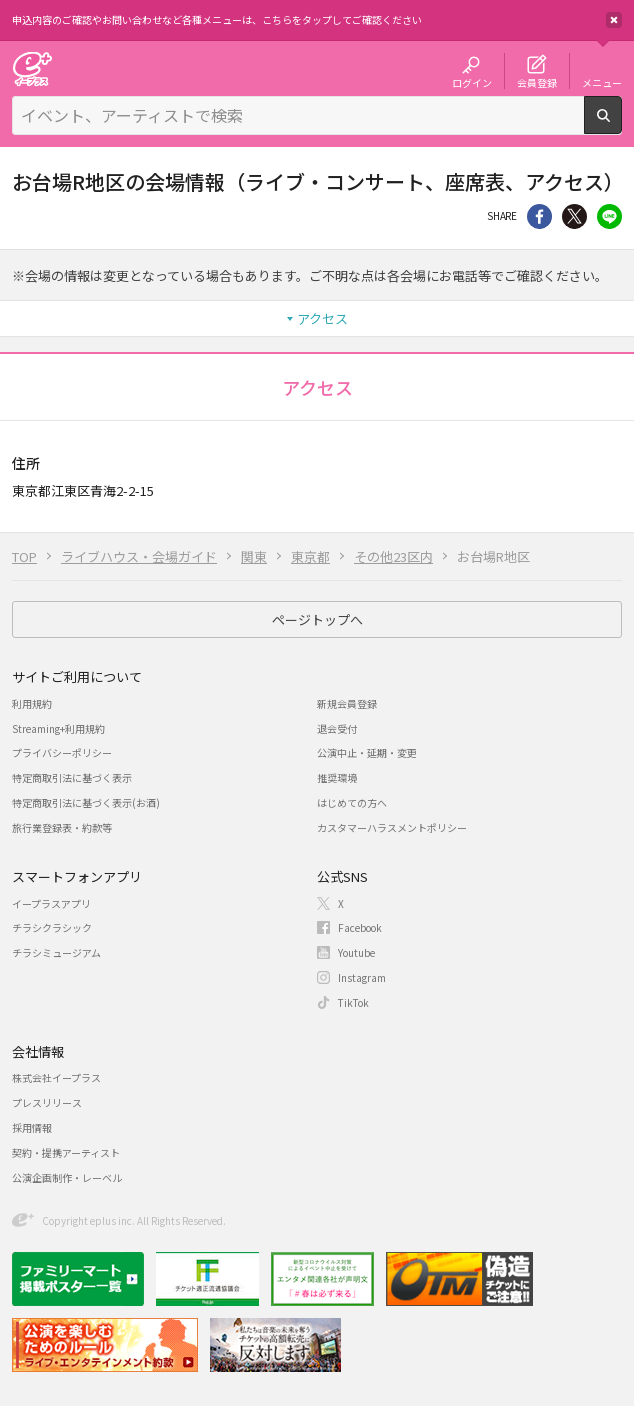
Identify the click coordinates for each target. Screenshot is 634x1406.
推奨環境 (337, 777)
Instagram (362, 977)
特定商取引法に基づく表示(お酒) (86, 802)
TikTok (353, 1002)
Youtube (356, 952)
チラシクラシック (52, 927)
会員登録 (537, 82)
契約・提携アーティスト (66, 1152)
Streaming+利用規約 (58, 728)
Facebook (360, 927)
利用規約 (32, 703)
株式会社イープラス (56, 1077)
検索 (621, 126)
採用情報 (32, 1127)
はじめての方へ (352, 802)
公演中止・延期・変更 (367, 752)
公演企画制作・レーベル (67, 1177)
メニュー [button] (602, 82)
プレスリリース (47, 1102)
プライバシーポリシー (62, 752)
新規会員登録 (347, 703)
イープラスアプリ (51, 903)
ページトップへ (317, 619)
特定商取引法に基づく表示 (72, 777)
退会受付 (337, 728)
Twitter (574, 216)
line (609, 216)
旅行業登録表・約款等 (62, 827)
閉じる (614, 20)
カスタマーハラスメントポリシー (392, 827)
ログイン (472, 82)
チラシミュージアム (56, 952)
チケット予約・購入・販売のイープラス (32, 68)
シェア (539, 216)
